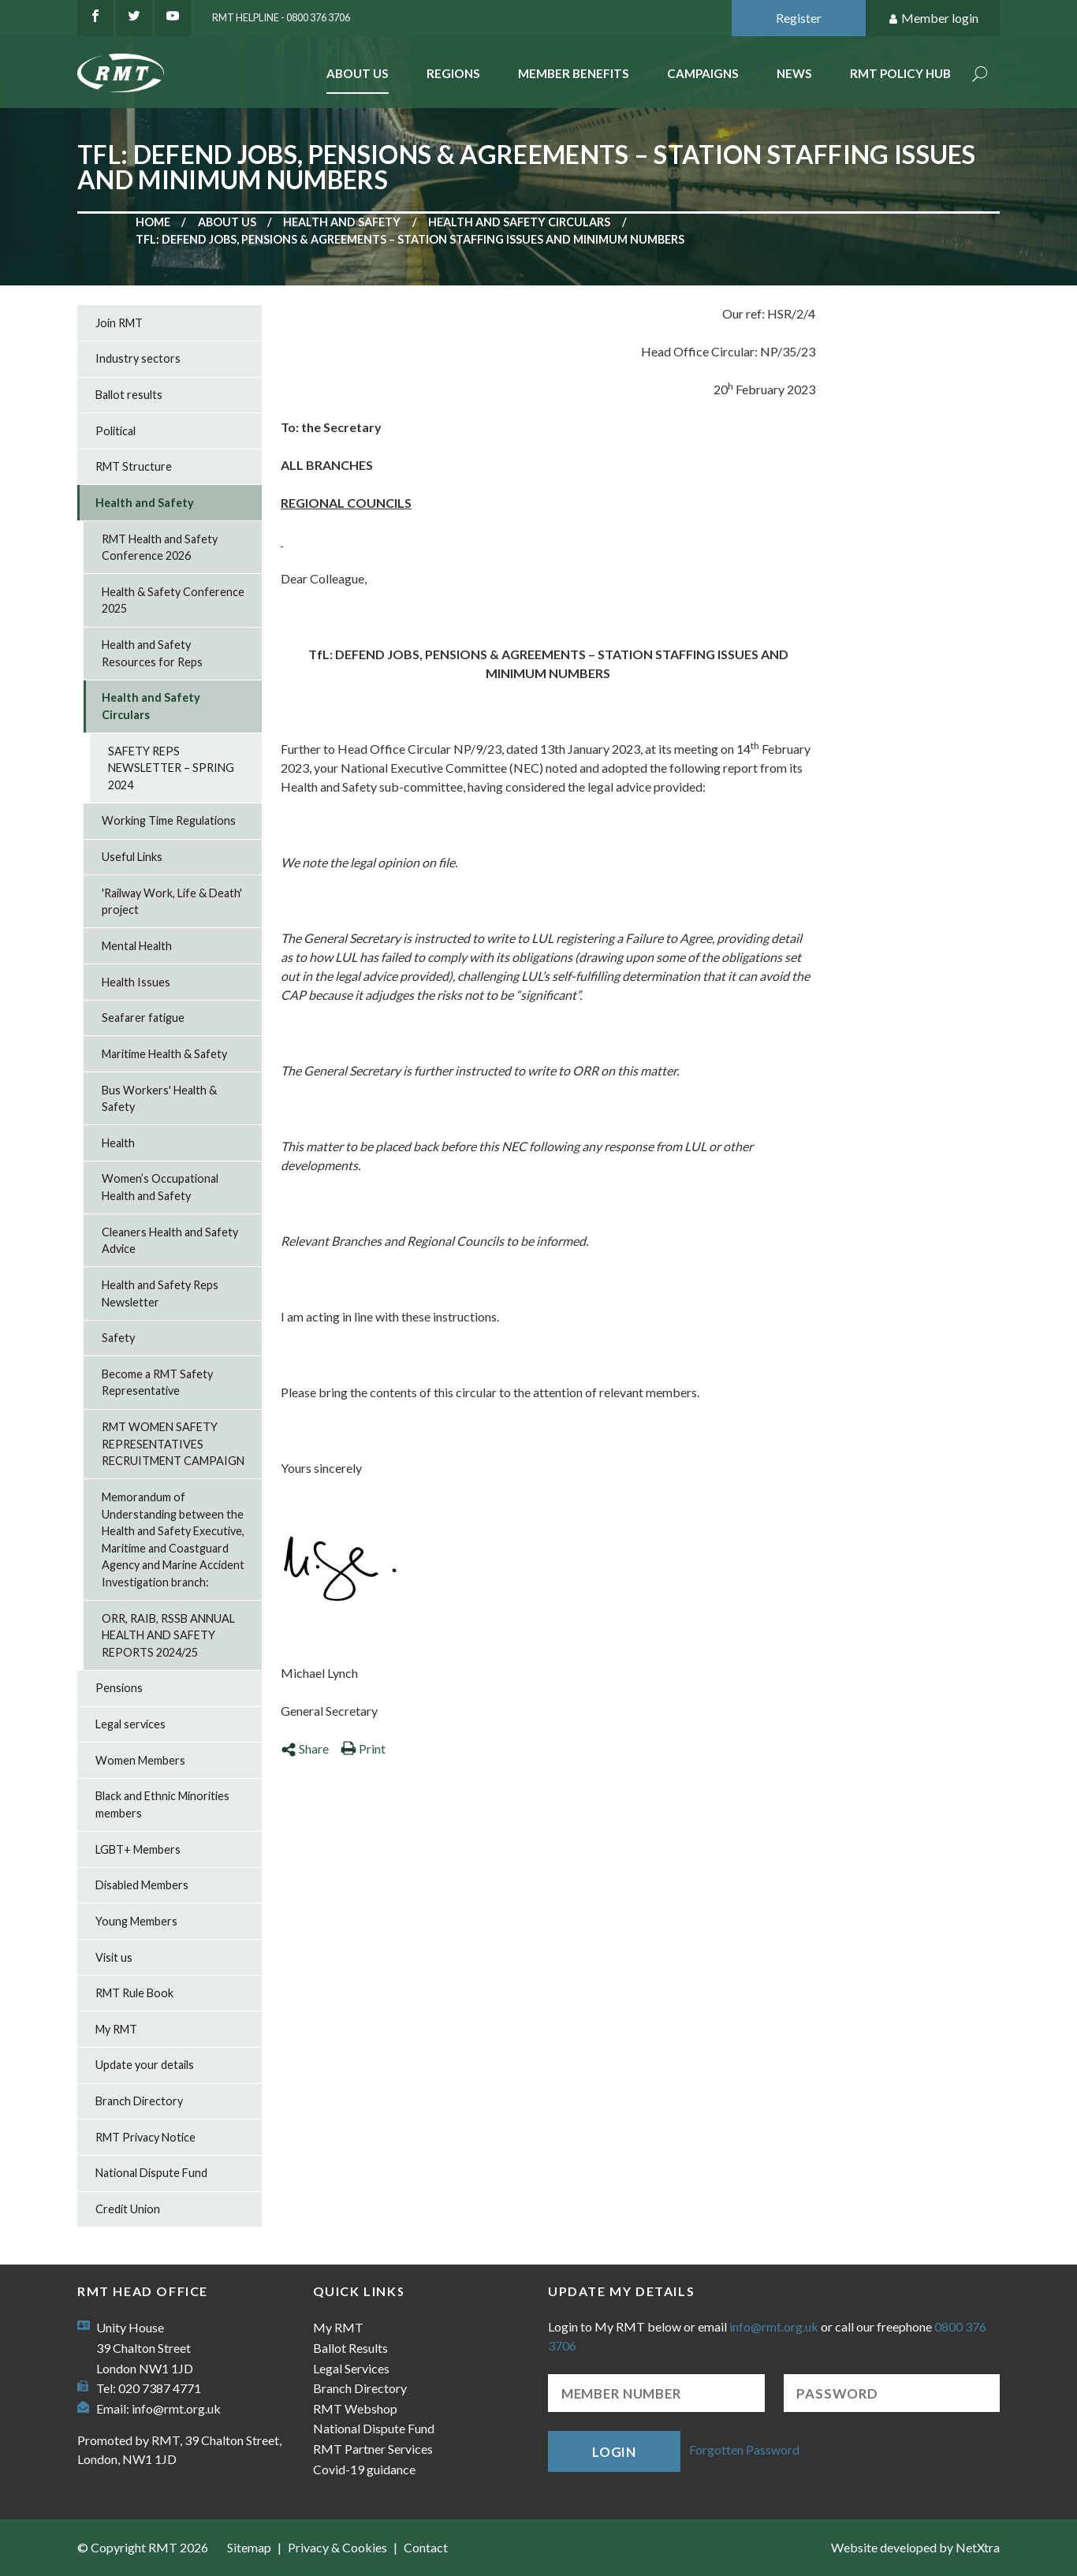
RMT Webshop (355, 2408)
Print (363, 1748)
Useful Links (132, 856)
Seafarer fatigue (143, 1017)
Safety (118, 1337)
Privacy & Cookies (337, 2547)
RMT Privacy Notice (145, 2137)
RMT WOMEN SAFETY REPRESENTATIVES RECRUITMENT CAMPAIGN (173, 1443)
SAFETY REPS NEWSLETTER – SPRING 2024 (171, 768)
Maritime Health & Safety (164, 1054)
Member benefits (573, 73)
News (794, 73)
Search (980, 75)
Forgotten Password (744, 2449)
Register (799, 17)
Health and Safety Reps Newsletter (160, 1293)
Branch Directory (139, 2101)
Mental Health (137, 945)
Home (153, 222)
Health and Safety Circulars (519, 222)
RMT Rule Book (134, 1993)
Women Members (140, 1760)
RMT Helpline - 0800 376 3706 (281, 17)
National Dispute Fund (151, 2172)
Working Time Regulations (169, 820)
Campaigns (703, 73)
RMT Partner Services (373, 2448)
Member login (933, 18)
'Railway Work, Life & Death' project (172, 901)
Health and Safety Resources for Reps (152, 653)
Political (115, 431)
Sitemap (249, 2547)
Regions (453, 73)
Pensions (119, 1687)
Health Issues (136, 982)
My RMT (116, 2029)
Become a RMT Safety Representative (157, 1382)
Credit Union (127, 2209)
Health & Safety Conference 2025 (173, 600)
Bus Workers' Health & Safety (159, 1098)
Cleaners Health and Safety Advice (170, 1240)
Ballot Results (350, 2347)
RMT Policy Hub (900, 73)
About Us (357, 73)
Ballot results (128, 394)
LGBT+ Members (138, 1849)
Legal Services (351, 2368)
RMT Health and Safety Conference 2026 (160, 547)
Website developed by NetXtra (915, 2547)
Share (305, 1748)
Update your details (144, 2064)
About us (227, 222)
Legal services (130, 1724)
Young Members (136, 1921)
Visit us (113, 1957)
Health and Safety (342, 222)
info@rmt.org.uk (176, 2408)
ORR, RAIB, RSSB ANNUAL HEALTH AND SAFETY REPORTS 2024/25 (168, 1635)
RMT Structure (133, 466)
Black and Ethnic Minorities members (162, 1804)
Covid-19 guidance (364, 2469)
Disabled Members (141, 1885)
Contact (426, 2547)
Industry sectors (138, 358)
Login (614, 2452)
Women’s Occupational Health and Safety (160, 1187)
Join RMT (119, 323)
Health (118, 1143)
